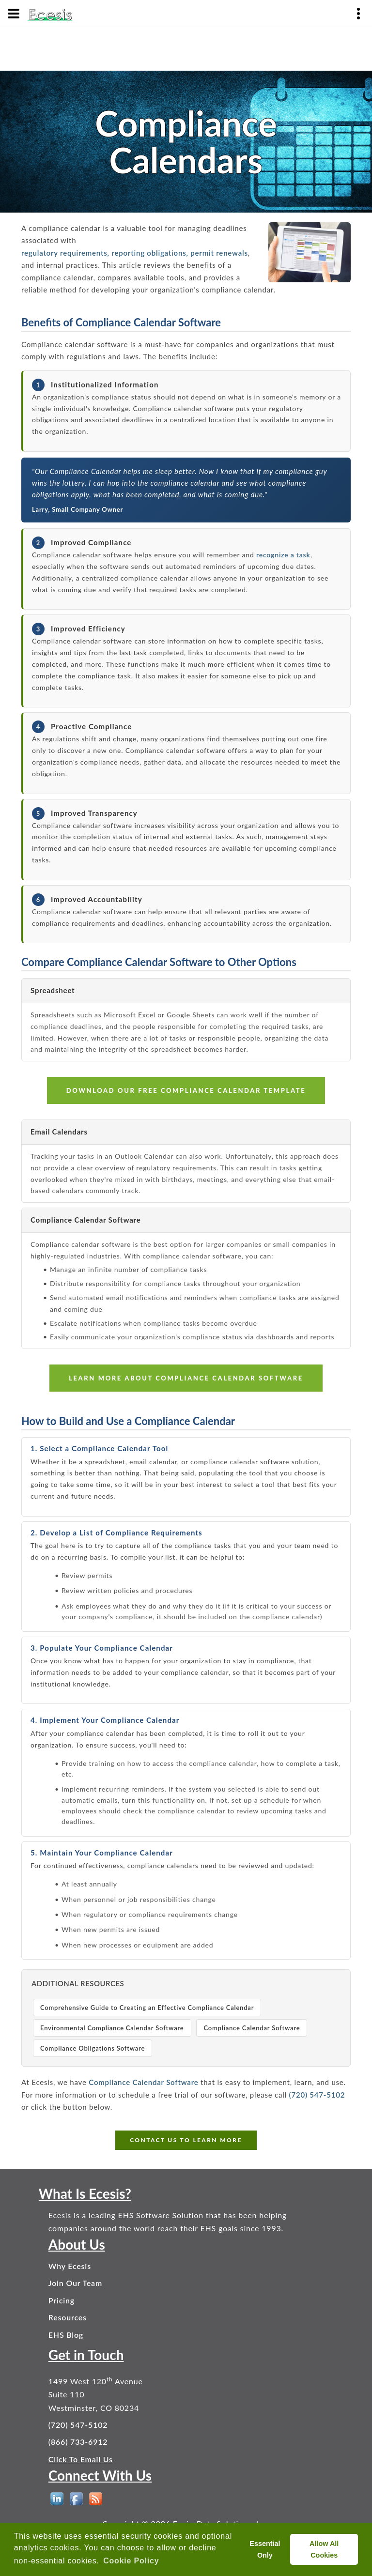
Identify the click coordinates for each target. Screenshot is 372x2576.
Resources (67, 2317)
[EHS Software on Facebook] (76, 2498)
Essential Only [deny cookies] (264, 2549)
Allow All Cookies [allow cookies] (324, 2549)
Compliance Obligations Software (92, 2048)
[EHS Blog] (95, 2498)
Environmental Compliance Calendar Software (112, 2028)
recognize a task (283, 555)
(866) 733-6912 (78, 2441)
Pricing (61, 2300)
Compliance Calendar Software (251, 2028)
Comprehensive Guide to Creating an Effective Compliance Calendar (147, 2007)
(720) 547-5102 (317, 2094)
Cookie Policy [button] (131, 2561)
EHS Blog (65, 2334)
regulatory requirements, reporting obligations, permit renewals (134, 252)
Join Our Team (75, 2282)
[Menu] (13, 13)
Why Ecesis (69, 2265)
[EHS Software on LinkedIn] (56, 2498)
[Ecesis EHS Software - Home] (50, 13)
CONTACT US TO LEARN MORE (186, 2140)
